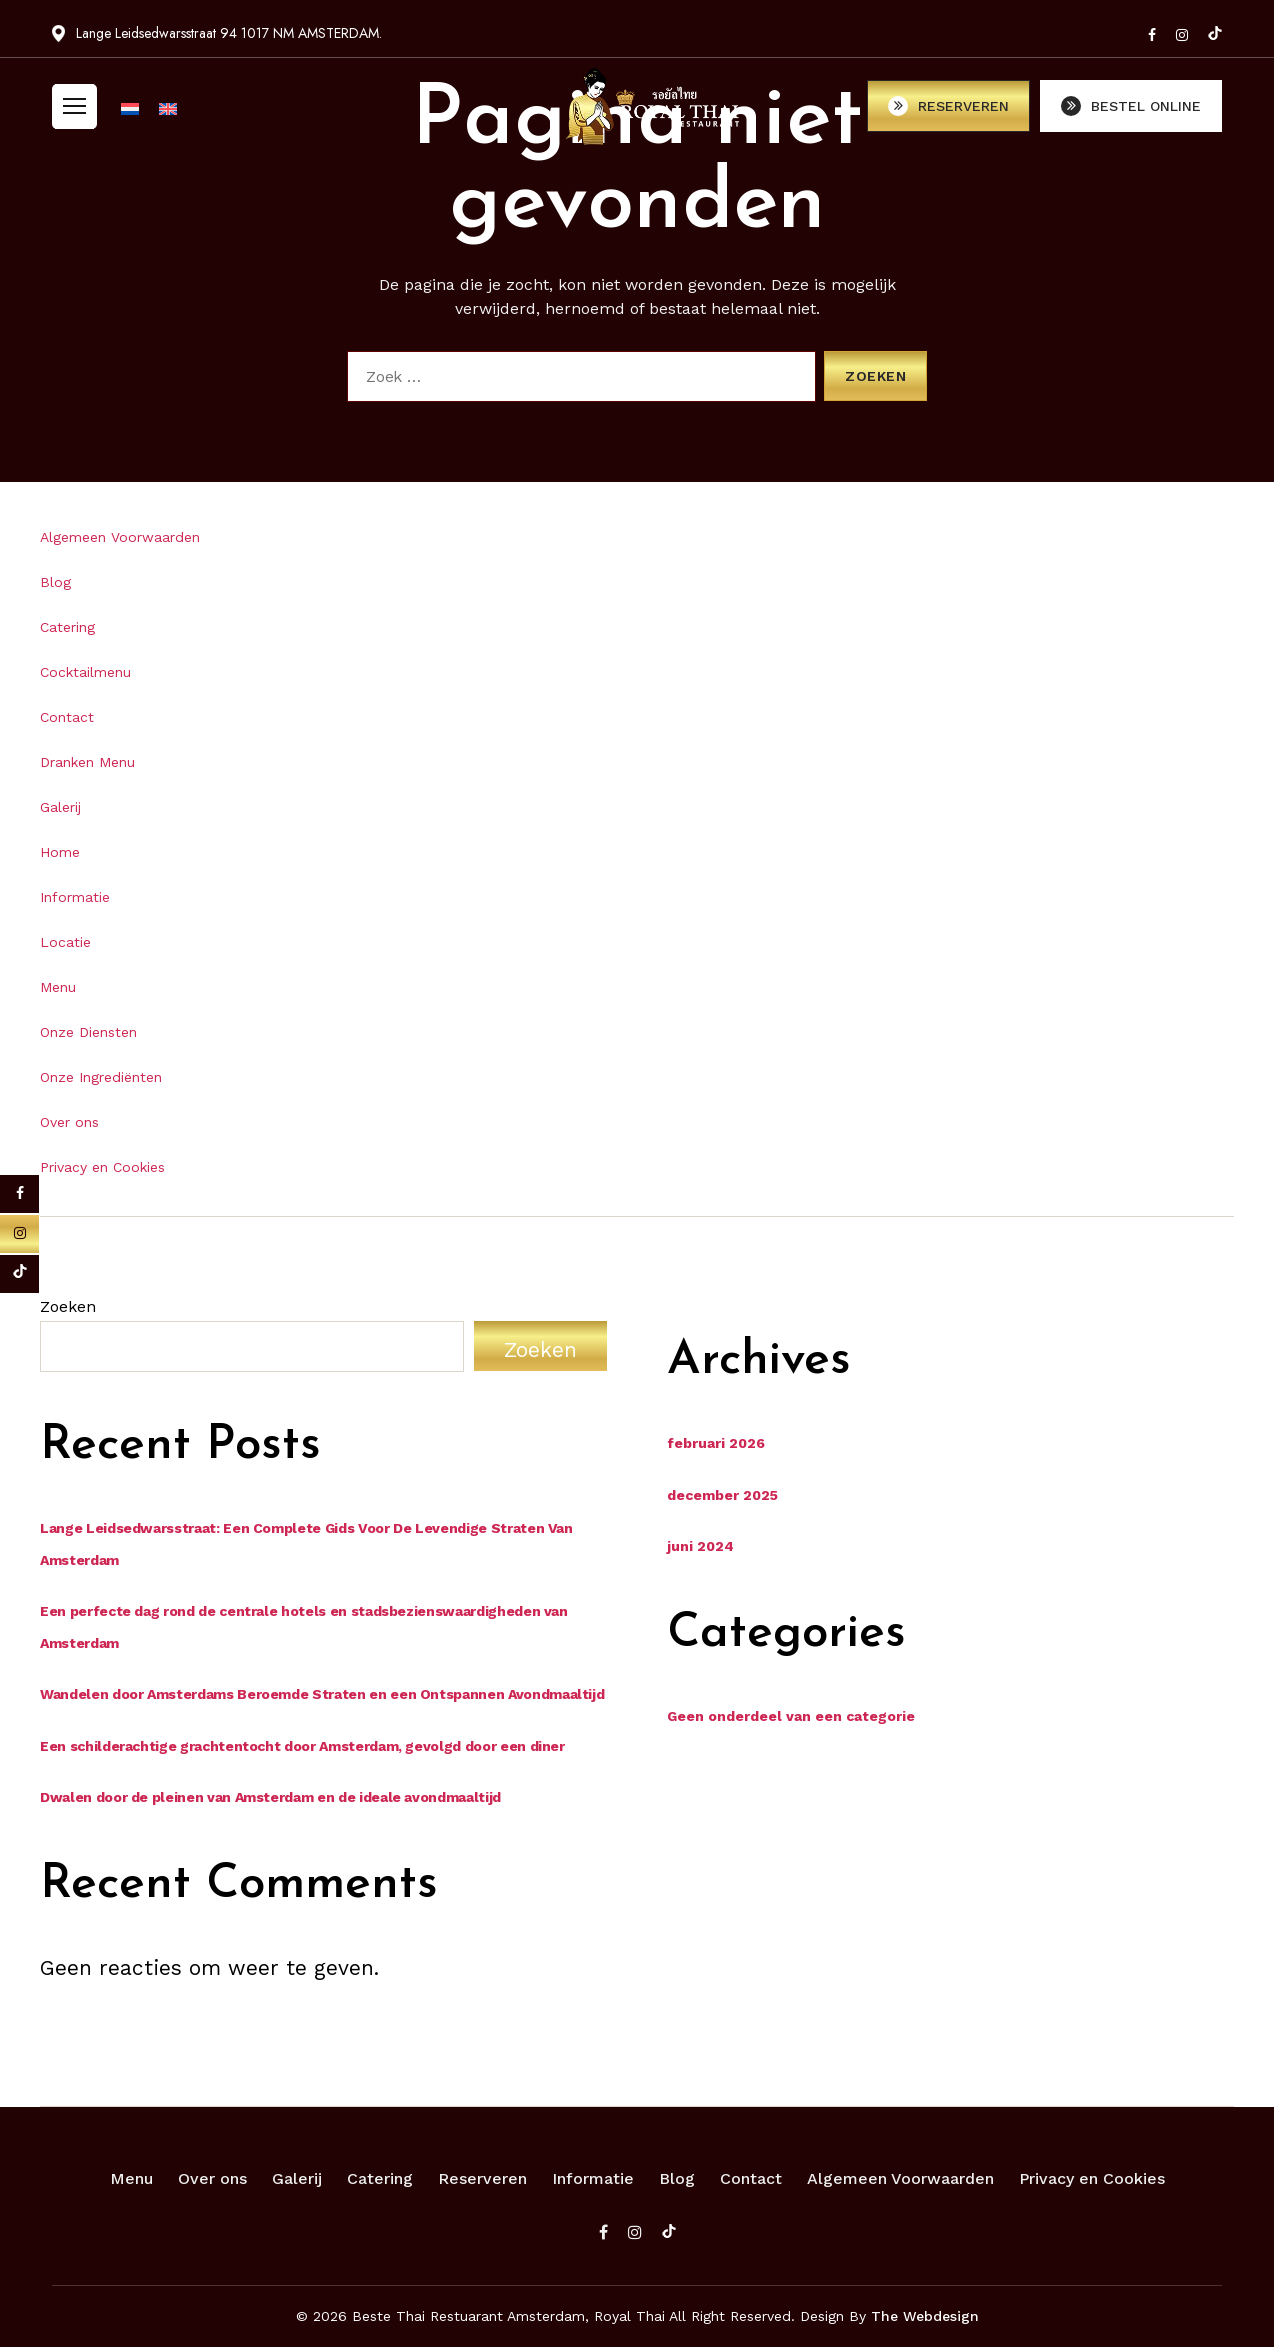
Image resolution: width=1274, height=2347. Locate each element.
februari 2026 (716, 1443)
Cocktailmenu (85, 672)
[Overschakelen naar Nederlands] (130, 115)
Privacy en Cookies (102, 1167)
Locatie (65, 942)
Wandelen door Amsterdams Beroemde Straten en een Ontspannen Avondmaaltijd (322, 1694)
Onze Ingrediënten (101, 1077)
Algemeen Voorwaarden (120, 537)
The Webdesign (925, 2316)
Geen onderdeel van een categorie (791, 1716)
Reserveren (482, 2178)
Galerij (60, 807)
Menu (58, 987)
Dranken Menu (87, 762)
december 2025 (722, 1495)
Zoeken (68, 1306)
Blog (55, 582)
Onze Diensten (88, 1032)
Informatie (75, 897)
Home (60, 852)
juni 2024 (700, 1546)
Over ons (69, 1122)
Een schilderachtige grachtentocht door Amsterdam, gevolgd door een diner (302, 1746)
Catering (67, 627)
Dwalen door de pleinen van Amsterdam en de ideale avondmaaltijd (270, 1797)
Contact (67, 717)
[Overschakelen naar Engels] (168, 115)
